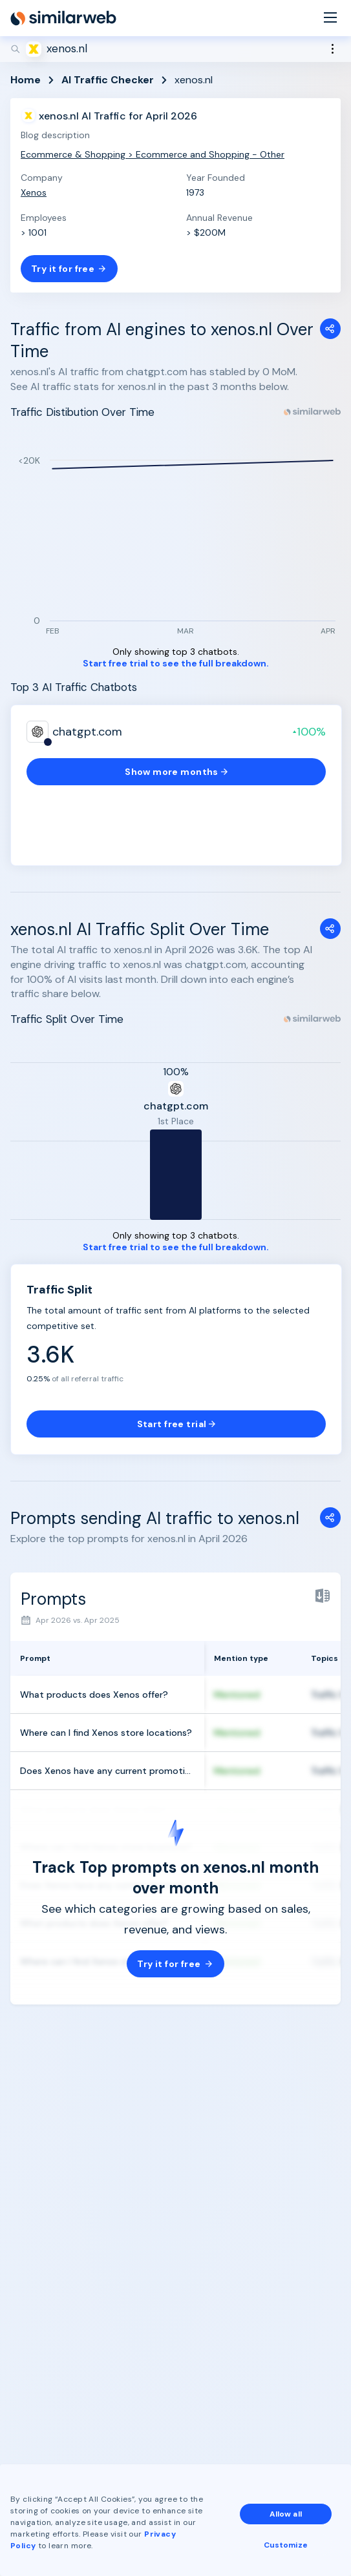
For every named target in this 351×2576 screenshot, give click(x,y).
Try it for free (69, 268)
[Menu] (330, 18)
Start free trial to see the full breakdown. (176, 663)
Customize (286, 2545)
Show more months (176, 772)
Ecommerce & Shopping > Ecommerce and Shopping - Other (152, 154)
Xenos (34, 192)
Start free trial (176, 1424)
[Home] (63, 18)
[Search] (175, 49)
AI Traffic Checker (107, 80)
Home (25, 80)
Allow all (286, 2514)
